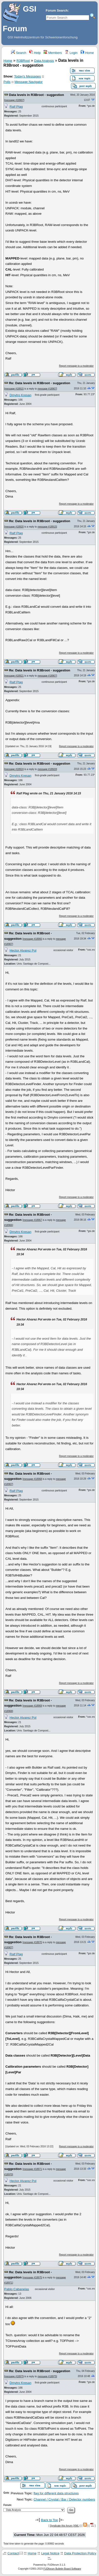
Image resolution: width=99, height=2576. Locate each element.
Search (18, 53)
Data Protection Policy (80, 2553)
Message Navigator (28, 82)
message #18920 (14, 526)
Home (87, 53)
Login (71, 53)
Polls (7, 82)
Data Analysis (44, 60)
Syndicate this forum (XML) (65, 2525)
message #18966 (32, 939)
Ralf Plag (16, 106)
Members (52, 53)
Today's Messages (27, 76)
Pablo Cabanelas (16, 2289)
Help (35, 53)
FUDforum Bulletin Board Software (62, 2568)
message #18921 (14, 675)
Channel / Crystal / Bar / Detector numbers (64, 2499)
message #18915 (14, 388)
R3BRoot (23, 60)
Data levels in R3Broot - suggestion (36, 95)
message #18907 (14, 100)
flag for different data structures (56, 2493)
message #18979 (14, 2376)
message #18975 (32, 2277)
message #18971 (32, 2169)
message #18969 (32, 1705)
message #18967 (32, 1220)
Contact (13, 2553)
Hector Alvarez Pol (23, 950)
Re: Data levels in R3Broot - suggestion (39, 383)
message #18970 (32, 1942)
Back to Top (49, 2520)
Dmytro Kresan (20, 395)
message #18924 (14, 769)
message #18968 (32, 1479)
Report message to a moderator (76, 365)
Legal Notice (50, 2553)
